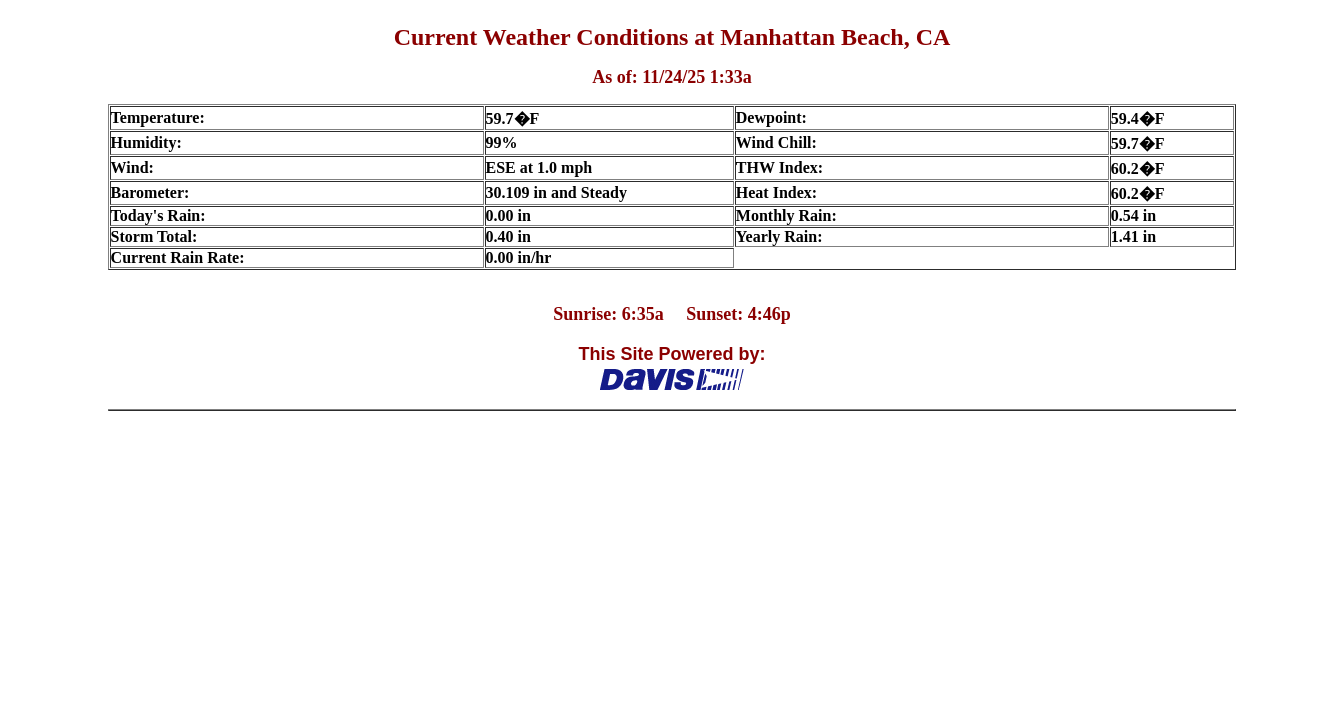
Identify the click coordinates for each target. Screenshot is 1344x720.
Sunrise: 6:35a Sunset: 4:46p (672, 314)
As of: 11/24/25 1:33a (672, 77)
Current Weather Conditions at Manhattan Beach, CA (672, 37)
